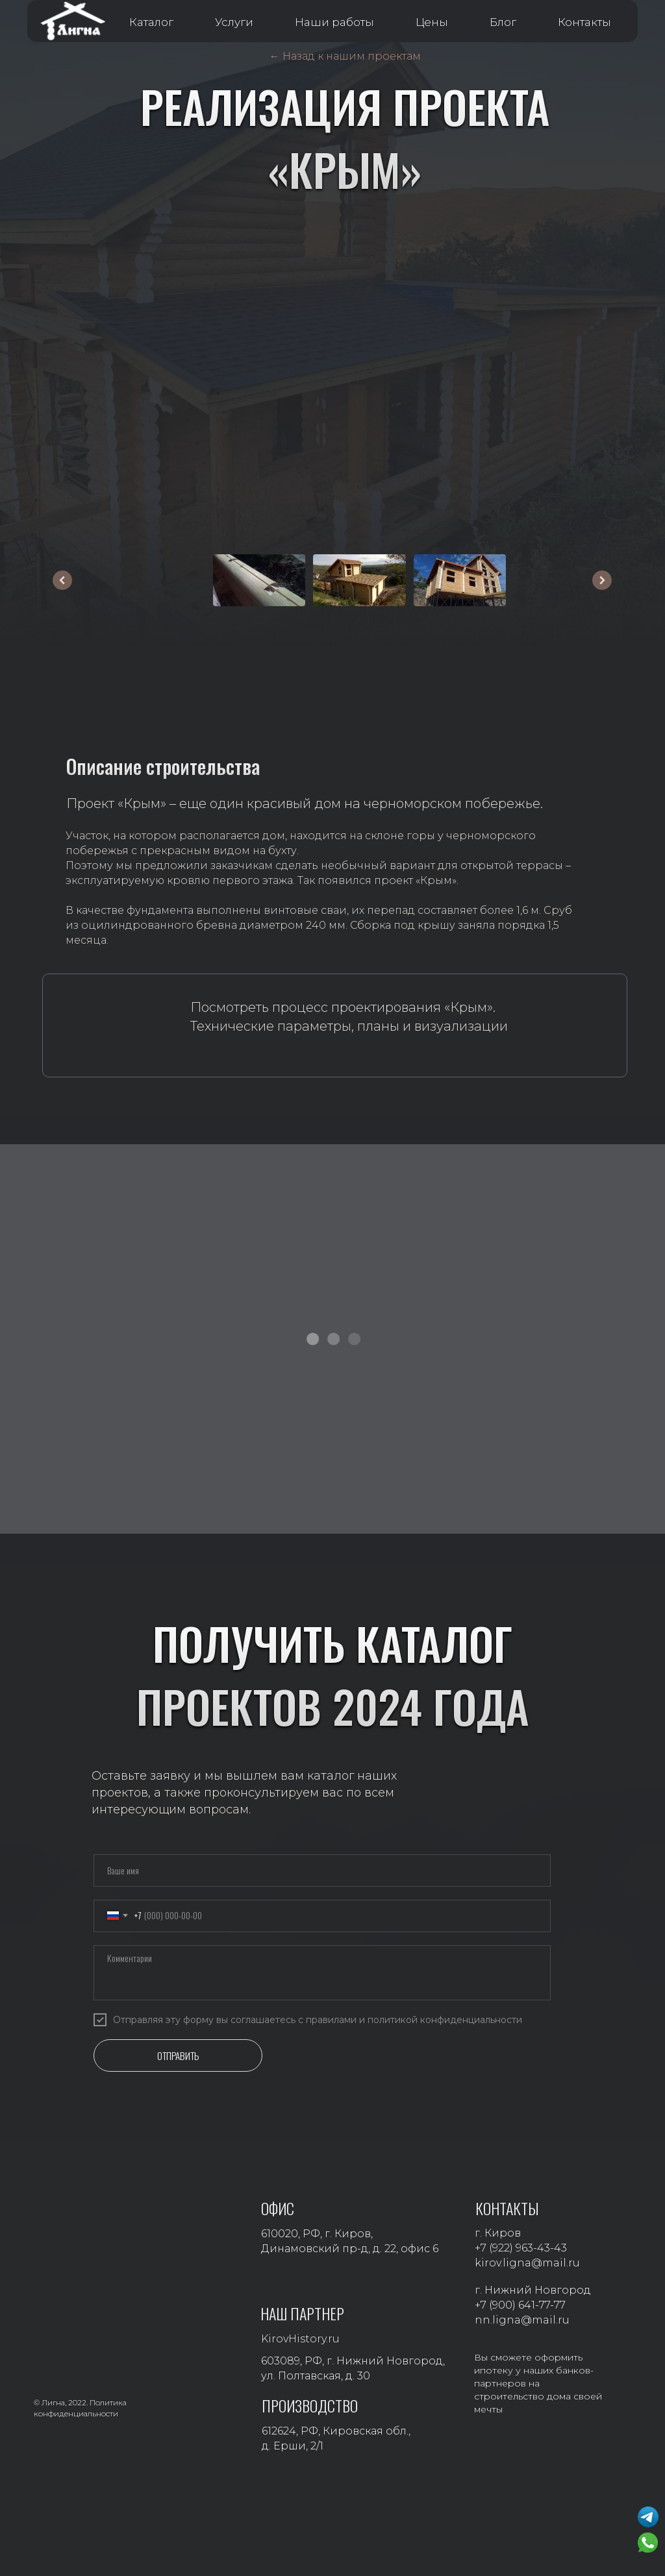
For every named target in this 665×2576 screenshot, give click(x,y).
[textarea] (322, 1972)
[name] (322, 1870)
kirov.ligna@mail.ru (527, 2263)
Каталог (151, 22)
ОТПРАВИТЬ (178, 2055)
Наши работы (334, 22)
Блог (503, 22)
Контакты (584, 22)
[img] (122, 1027)
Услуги (234, 22)
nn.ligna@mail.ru (522, 2320)
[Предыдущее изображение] (62, 580)
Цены (432, 22)
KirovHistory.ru (300, 2339)
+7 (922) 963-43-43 (521, 2248)
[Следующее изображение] (602, 580)
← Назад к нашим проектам (345, 56)
